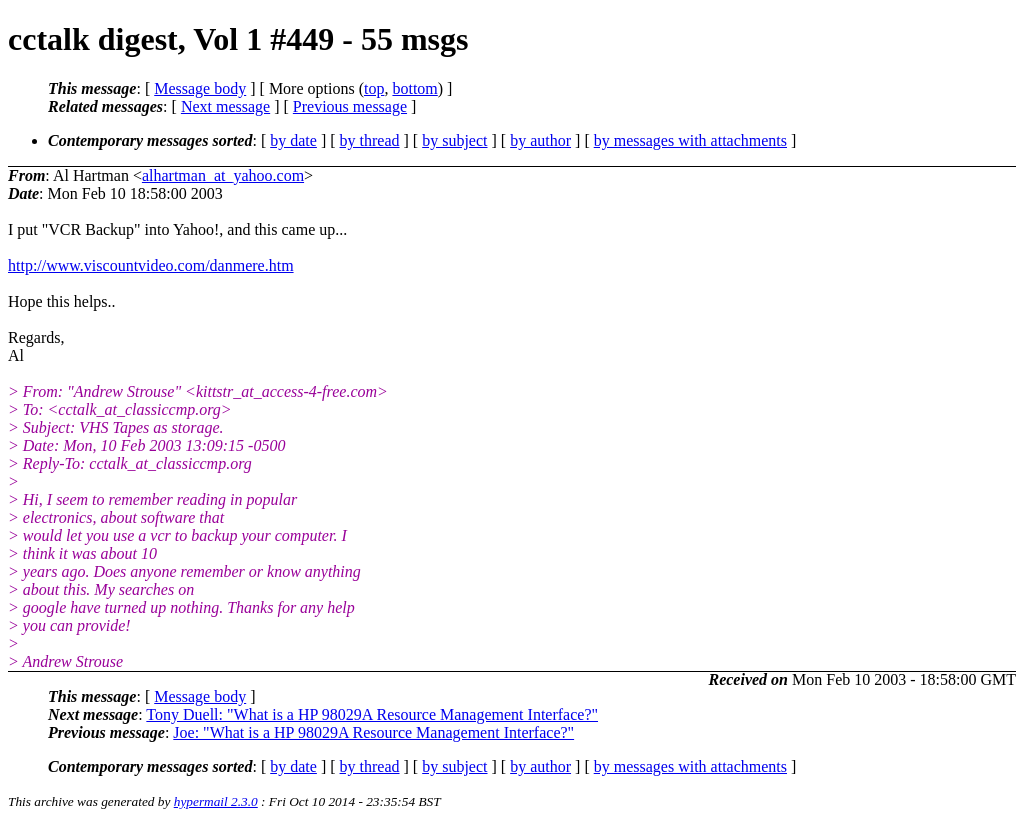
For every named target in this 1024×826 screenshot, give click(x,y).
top (374, 88)
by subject (454, 140)
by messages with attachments (690, 140)
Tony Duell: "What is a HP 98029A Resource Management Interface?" (372, 714)
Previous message (350, 106)
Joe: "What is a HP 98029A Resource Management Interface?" (373, 732)
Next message (225, 106)
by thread (370, 140)
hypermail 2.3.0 (216, 801)
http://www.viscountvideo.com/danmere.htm (151, 265)
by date (293, 140)
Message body (200, 88)
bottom (414, 88)
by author (540, 140)
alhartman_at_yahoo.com (223, 175)
